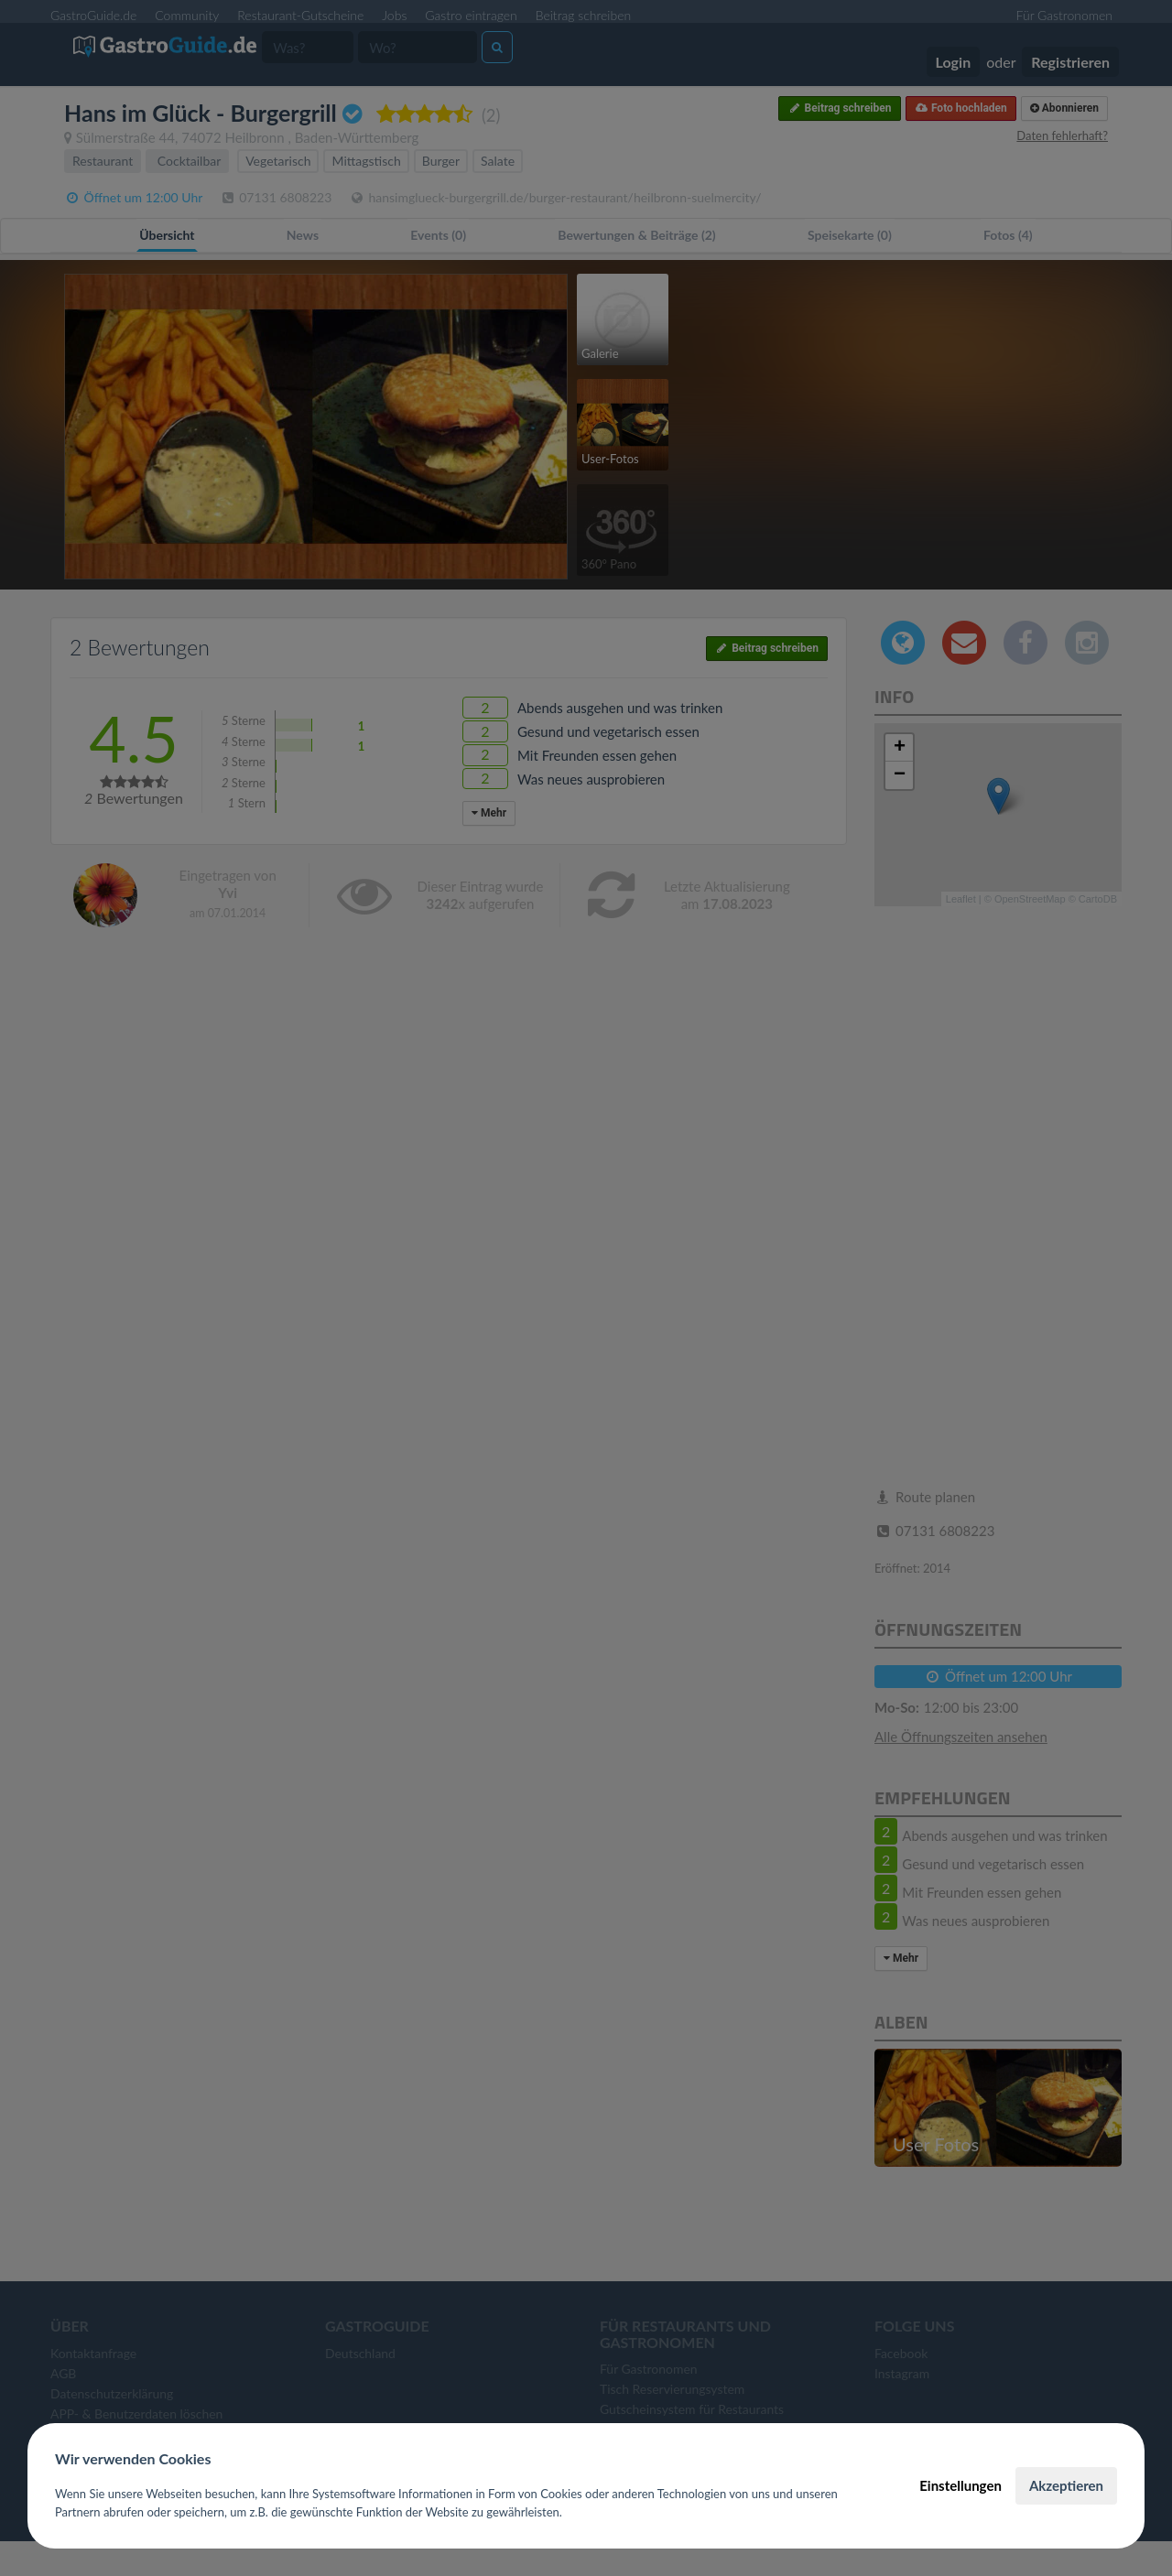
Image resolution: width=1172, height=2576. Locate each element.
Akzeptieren (1066, 2485)
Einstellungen (960, 2485)
